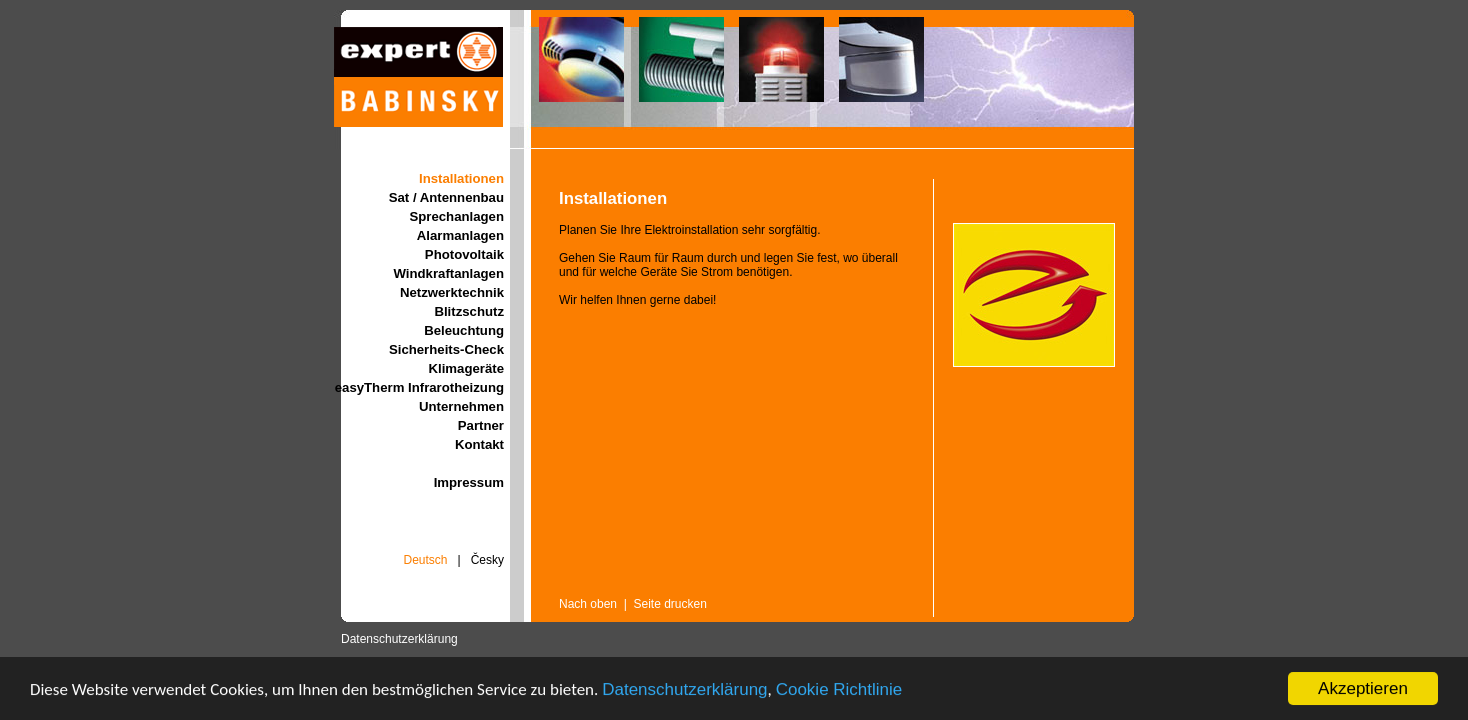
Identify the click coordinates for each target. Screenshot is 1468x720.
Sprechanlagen (456, 216)
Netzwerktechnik (452, 292)
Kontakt (479, 444)
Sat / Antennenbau (446, 197)
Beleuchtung (464, 330)
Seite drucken (670, 604)
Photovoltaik (464, 254)
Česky (487, 560)
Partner (481, 425)
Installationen (461, 178)
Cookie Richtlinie (839, 689)
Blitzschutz (469, 311)
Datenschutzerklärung (684, 689)
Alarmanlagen (460, 235)
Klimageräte (467, 368)
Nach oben (588, 604)
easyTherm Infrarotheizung (419, 387)
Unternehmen (461, 406)
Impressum (469, 482)
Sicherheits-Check (446, 349)
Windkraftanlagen (448, 273)
